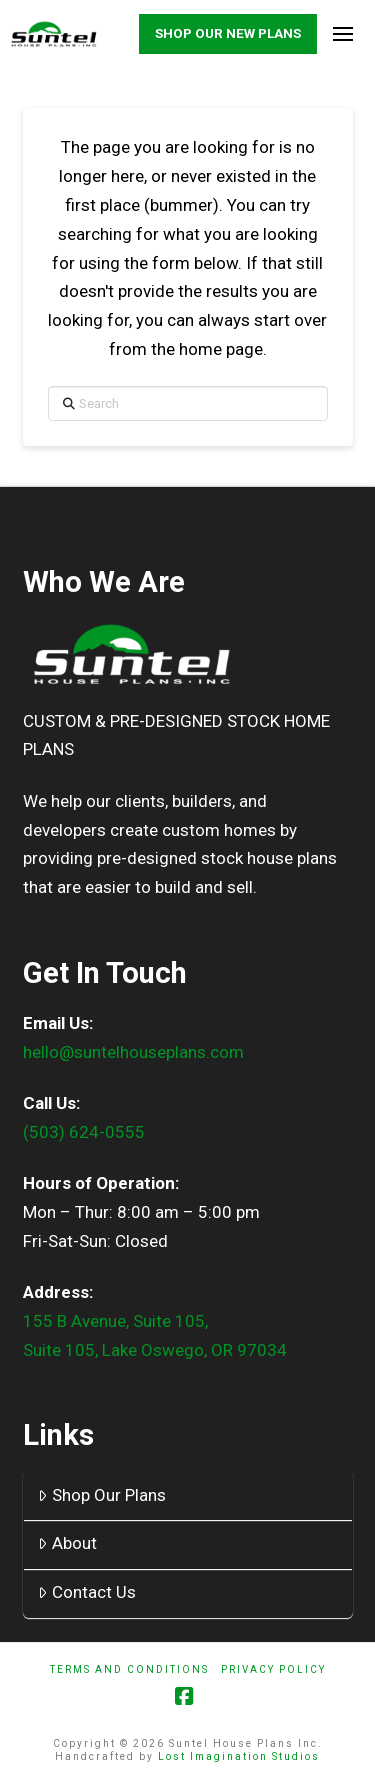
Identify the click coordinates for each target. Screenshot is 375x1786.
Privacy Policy (273, 1669)
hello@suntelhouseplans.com (133, 1052)
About (67, 1543)
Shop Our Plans (102, 1495)
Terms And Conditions (129, 1669)
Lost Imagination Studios (239, 1756)
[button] (342, 34)
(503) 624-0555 (84, 1132)
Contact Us (87, 1592)
